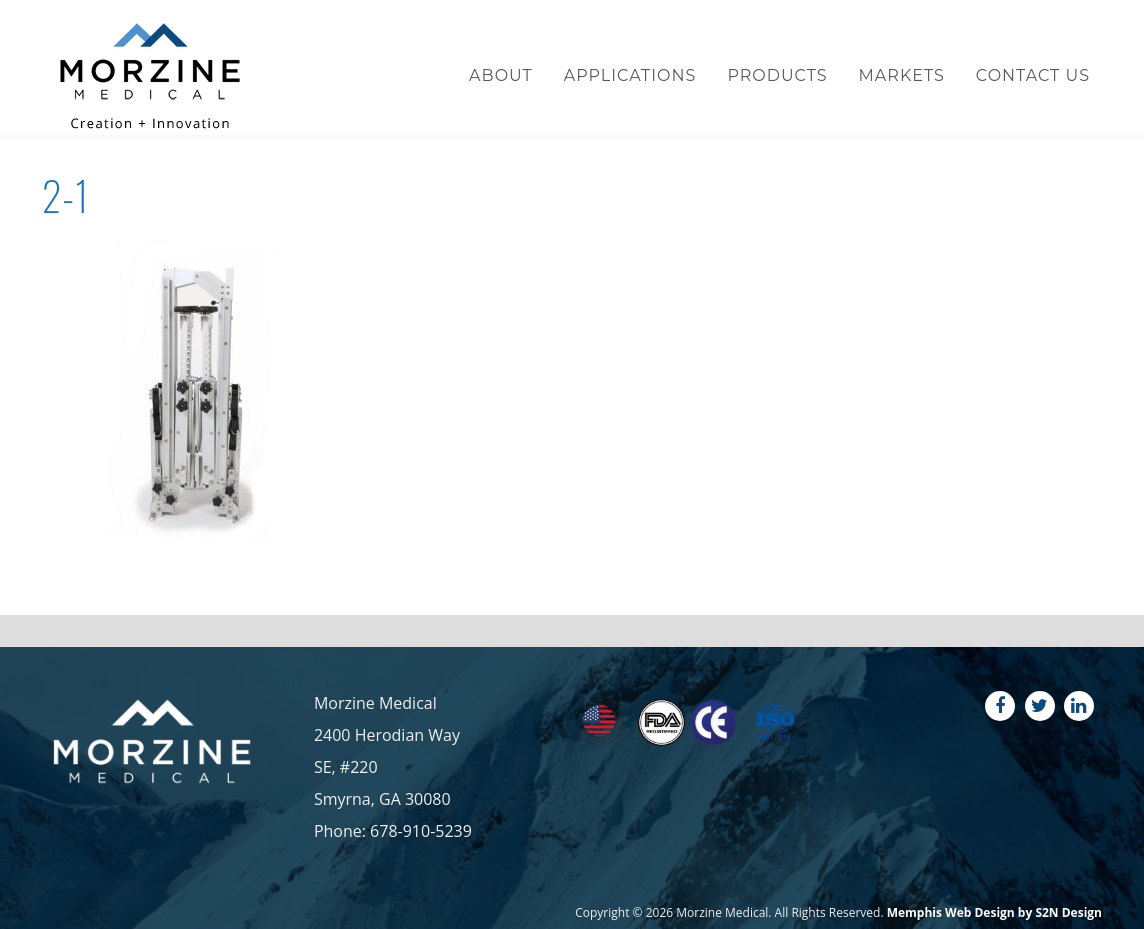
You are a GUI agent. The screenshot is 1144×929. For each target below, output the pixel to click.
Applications (630, 75)
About (501, 75)
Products (777, 75)
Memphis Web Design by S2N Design (994, 912)
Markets (902, 75)
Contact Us (1033, 75)
